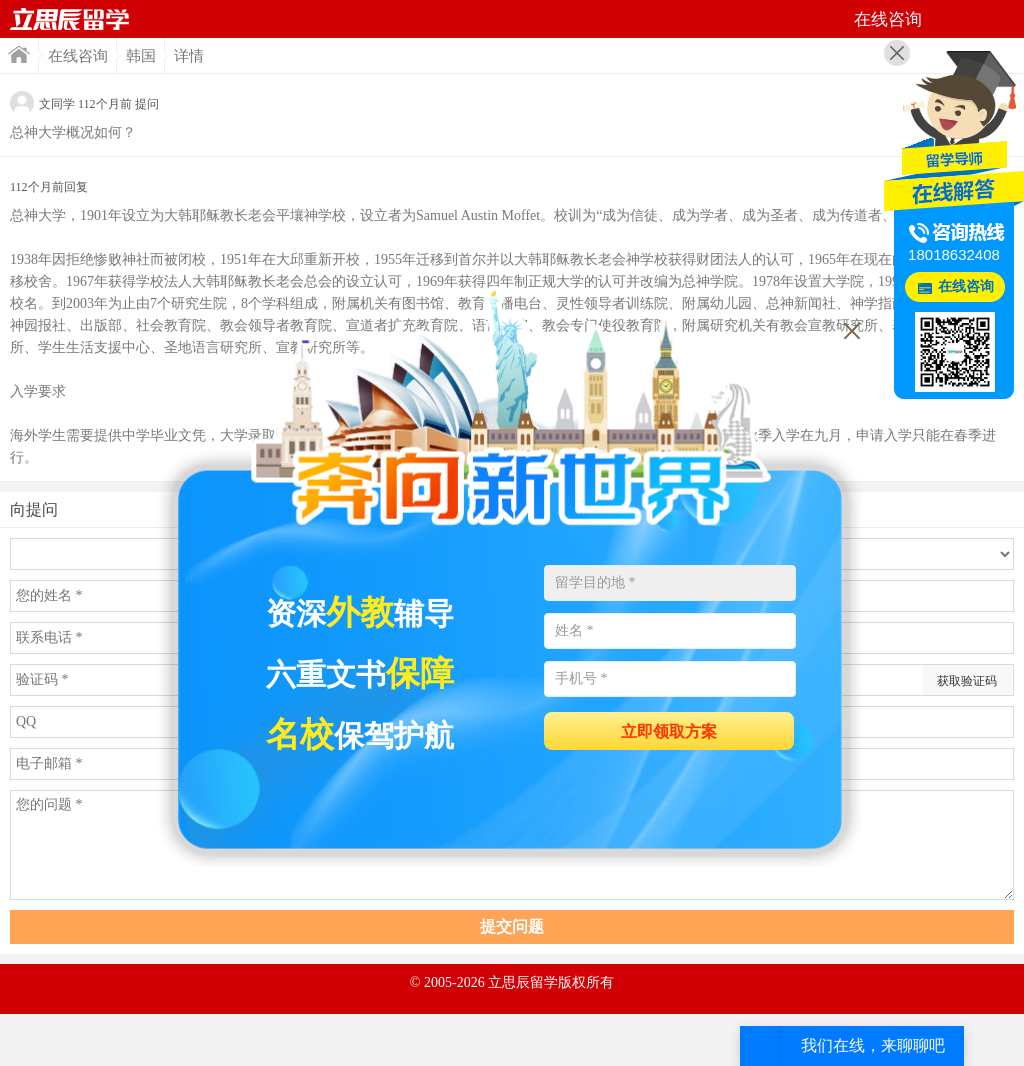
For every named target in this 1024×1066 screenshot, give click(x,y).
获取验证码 (967, 681)
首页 (70, 19)
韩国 (141, 56)
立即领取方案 (669, 731)
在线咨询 (78, 56)
